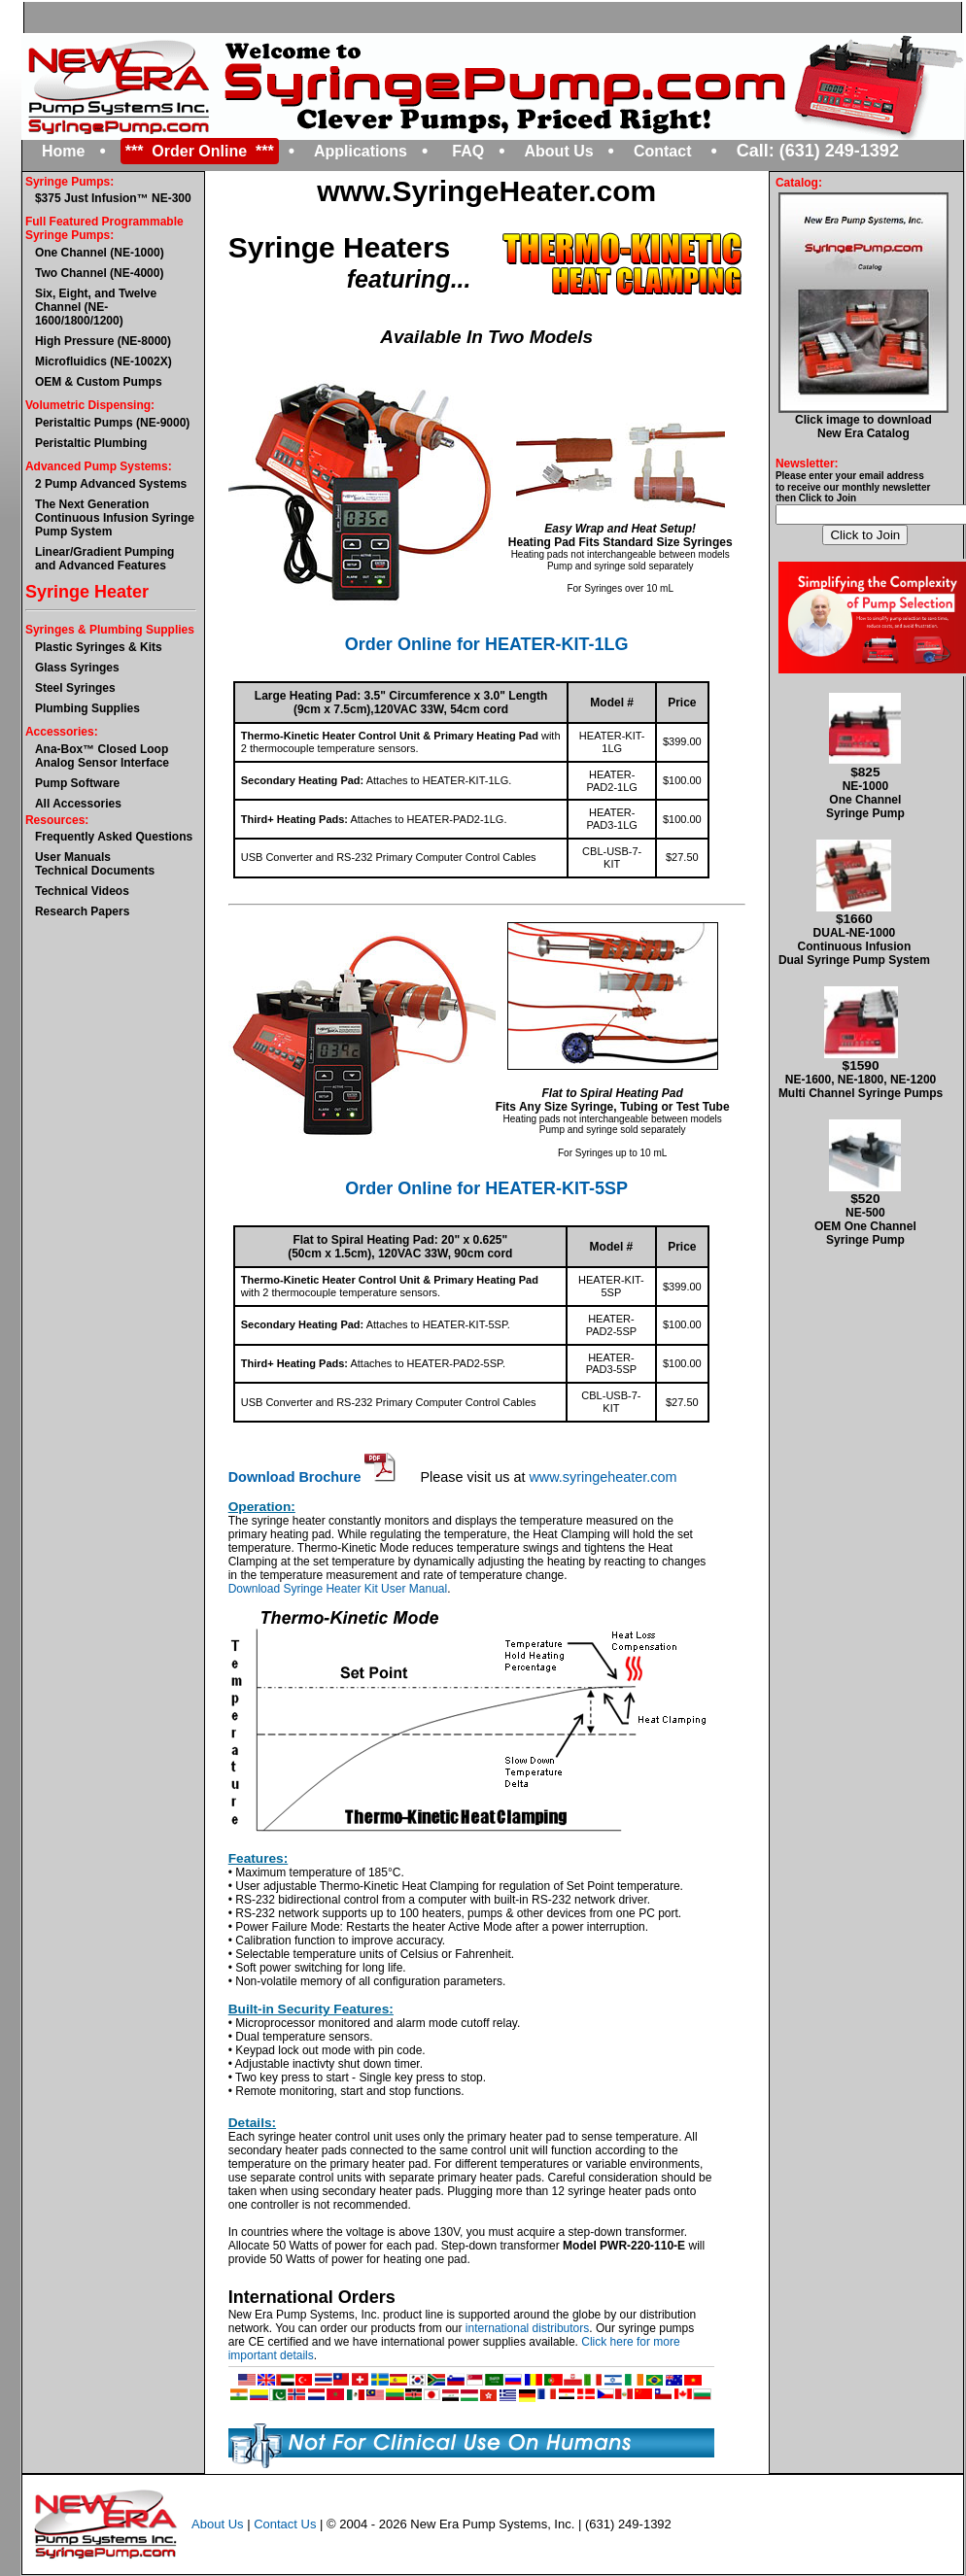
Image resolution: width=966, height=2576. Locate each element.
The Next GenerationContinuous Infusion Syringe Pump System (114, 518)
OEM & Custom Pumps (98, 382)
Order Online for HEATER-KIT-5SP (486, 1188)
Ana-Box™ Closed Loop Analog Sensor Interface (102, 756)
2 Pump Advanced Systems (111, 484)
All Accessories (78, 803)
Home (63, 151)
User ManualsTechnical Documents (95, 863)
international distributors (527, 2328)
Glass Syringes (77, 667)
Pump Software (77, 783)
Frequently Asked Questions (113, 836)
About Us (559, 151)
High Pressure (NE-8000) (103, 341)
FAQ (468, 151)
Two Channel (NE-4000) (99, 273)
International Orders (312, 2297)
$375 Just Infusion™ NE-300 (113, 198)
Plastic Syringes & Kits (98, 647)
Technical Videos (82, 891)
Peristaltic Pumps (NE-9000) (112, 422)
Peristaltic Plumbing (91, 443)
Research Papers (82, 911)
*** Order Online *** (199, 151)
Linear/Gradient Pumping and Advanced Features (104, 558)
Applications (360, 151)
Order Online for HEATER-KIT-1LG (487, 644)
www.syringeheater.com (602, 1477)
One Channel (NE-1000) (99, 252)
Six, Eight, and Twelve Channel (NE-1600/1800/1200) (95, 307)
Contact (663, 151)
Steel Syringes (75, 688)
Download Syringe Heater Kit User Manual (337, 1589)
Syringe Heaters (339, 247)
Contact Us (285, 2523)
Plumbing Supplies (87, 708)
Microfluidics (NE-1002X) (103, 361)
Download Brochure (312, 1477)
